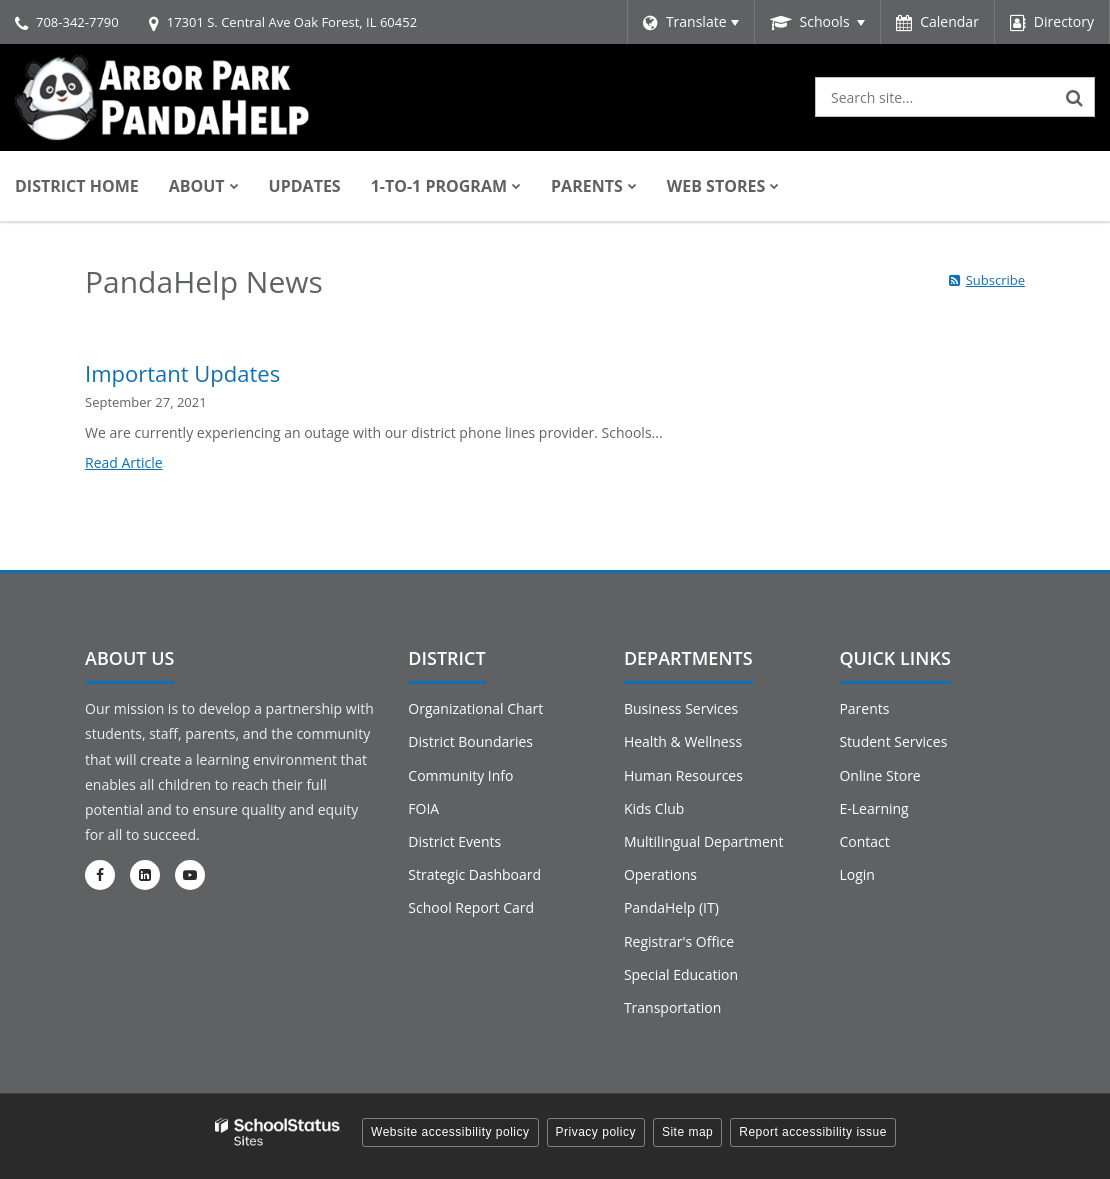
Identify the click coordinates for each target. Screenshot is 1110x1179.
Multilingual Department (704, 841)
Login (856, 874)
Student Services (893, 741)
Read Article (124, 462)
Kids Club (654, 808)
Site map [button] (687, 1132)
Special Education (681, 974)
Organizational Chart (475, 708)
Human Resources (683, 775)
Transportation (672, 1007)
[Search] (1075, 97)
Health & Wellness (683, 741)
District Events (454, 841)
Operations (660, 874)
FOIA (423, 808)
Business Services (681, 708)
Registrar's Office (679, 941)
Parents (864, 708)
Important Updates (182, 373)
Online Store (879, 775)
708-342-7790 (77, 22)
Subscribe (995, 280)
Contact (864, 841)
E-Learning (873, 808)
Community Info (460, 775)
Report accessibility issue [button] (813, 1132)
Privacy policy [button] (596, 1132)
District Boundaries (470, 741)
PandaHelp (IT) (671, 907)
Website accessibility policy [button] (450, 1132)
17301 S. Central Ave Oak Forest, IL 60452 (292, 22)
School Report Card (471, 907)
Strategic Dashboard (474, 874)
